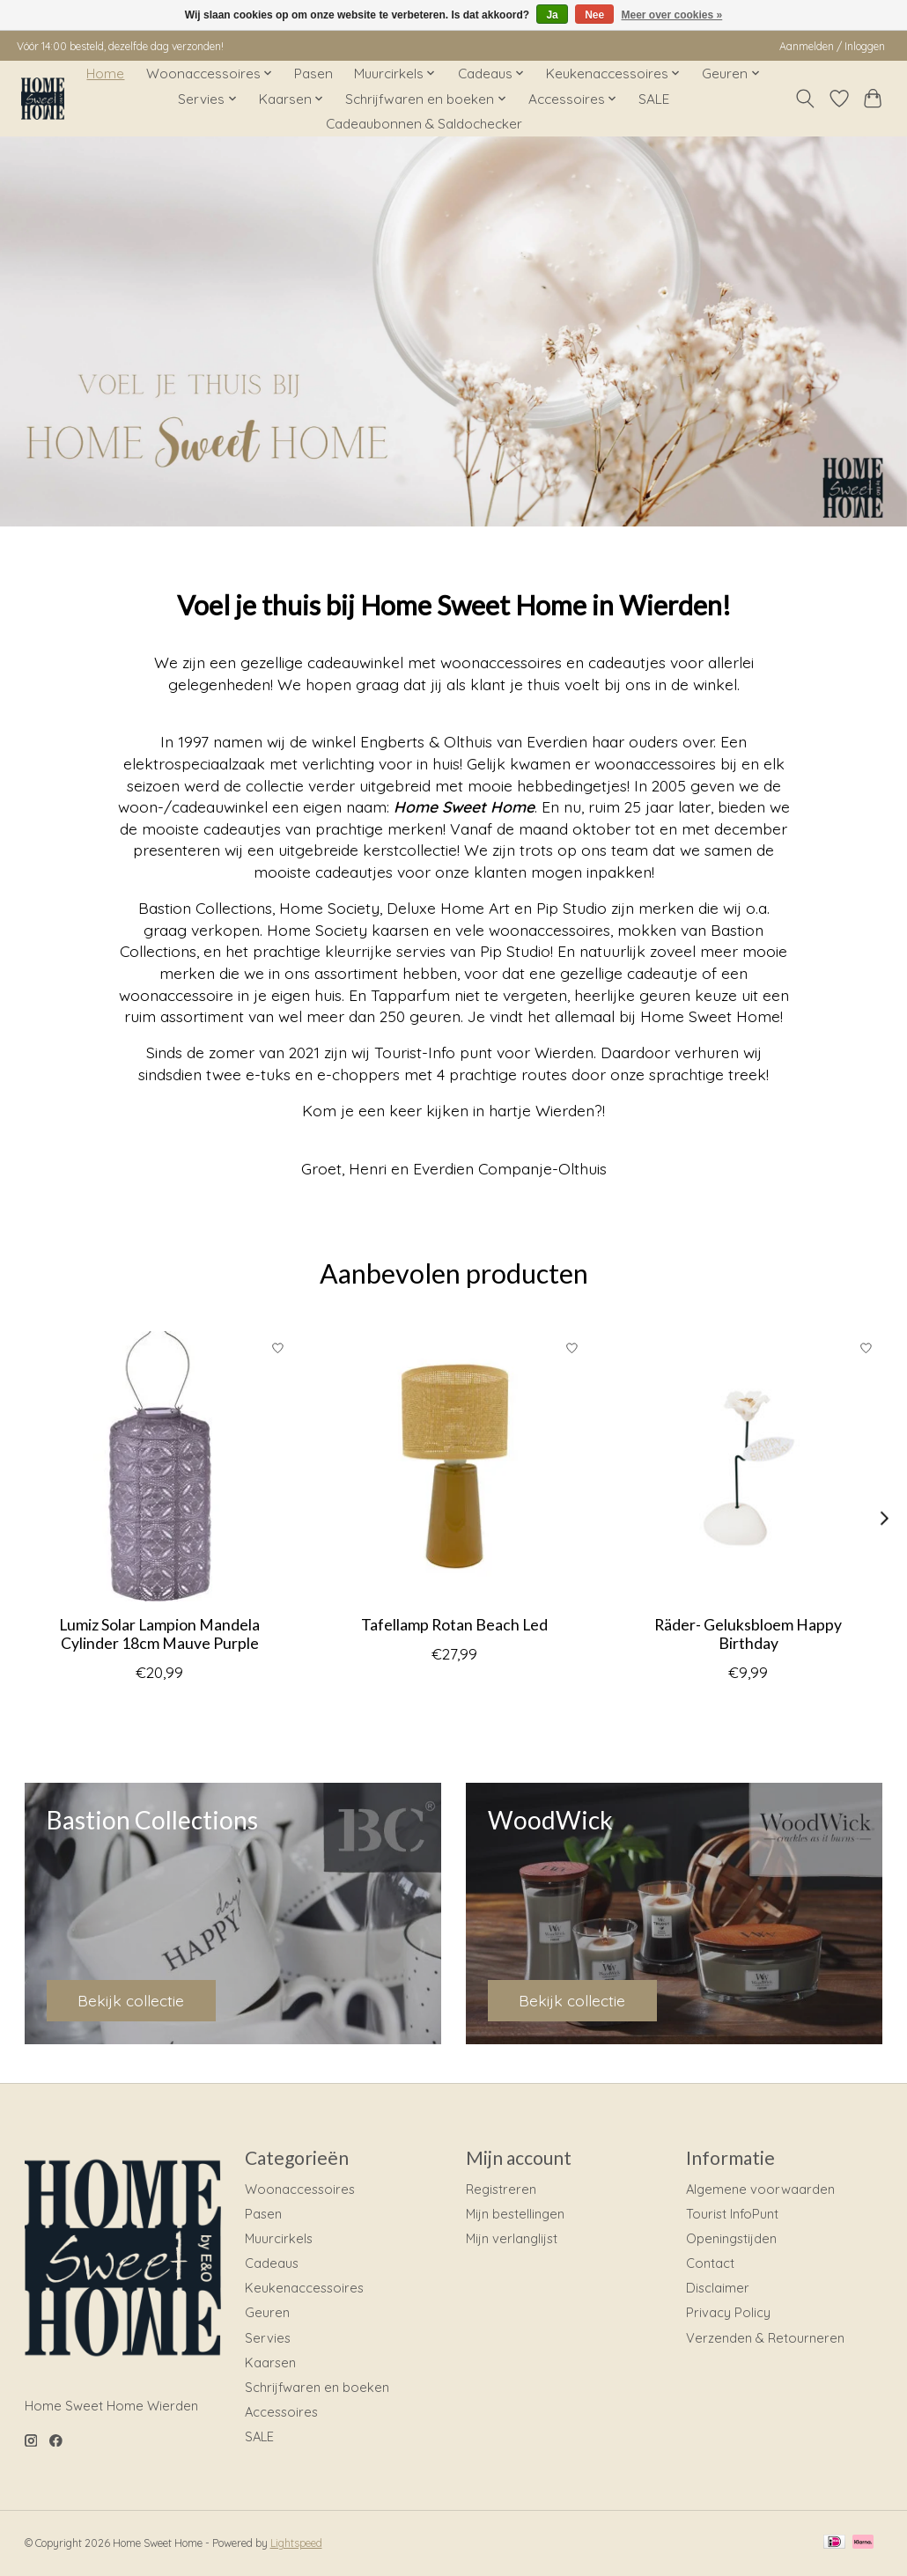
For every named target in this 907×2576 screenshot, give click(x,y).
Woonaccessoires (300, 2189)
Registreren (501, 2189)
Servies (268, 2337)
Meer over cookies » (672, 15)
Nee (594, 15)
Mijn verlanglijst (511, 2238)
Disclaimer (717, 2287)
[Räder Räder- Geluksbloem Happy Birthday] (748, 1466)
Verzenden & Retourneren (765, 2337)
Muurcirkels (279, 2238)
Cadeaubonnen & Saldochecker (424, 123)
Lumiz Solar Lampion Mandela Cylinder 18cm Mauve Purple (159, 1634)
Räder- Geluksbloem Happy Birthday (748, 1634)
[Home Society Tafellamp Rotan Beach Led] (454, 1466)
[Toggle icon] (804, 98)
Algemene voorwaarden (760, 2189)
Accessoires (281, 2411)
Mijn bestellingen (515, 2213)
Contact (710, 2263)
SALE (653, 99)
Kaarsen (270, 2362)
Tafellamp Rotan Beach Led (453, 1625)
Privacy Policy (728, 2312)
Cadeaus (272, 2263)
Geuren (267, 2312)
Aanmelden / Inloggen (832, 46)
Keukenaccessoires (304, 2287)
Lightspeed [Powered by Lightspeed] (296, 2543)
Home (105, 73)
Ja (551, 15)
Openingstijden (731, 2238)
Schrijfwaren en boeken (317, 2387)
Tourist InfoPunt (732, 2213)
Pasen (313, 73)
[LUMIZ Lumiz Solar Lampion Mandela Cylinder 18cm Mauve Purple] (160, 1466)
